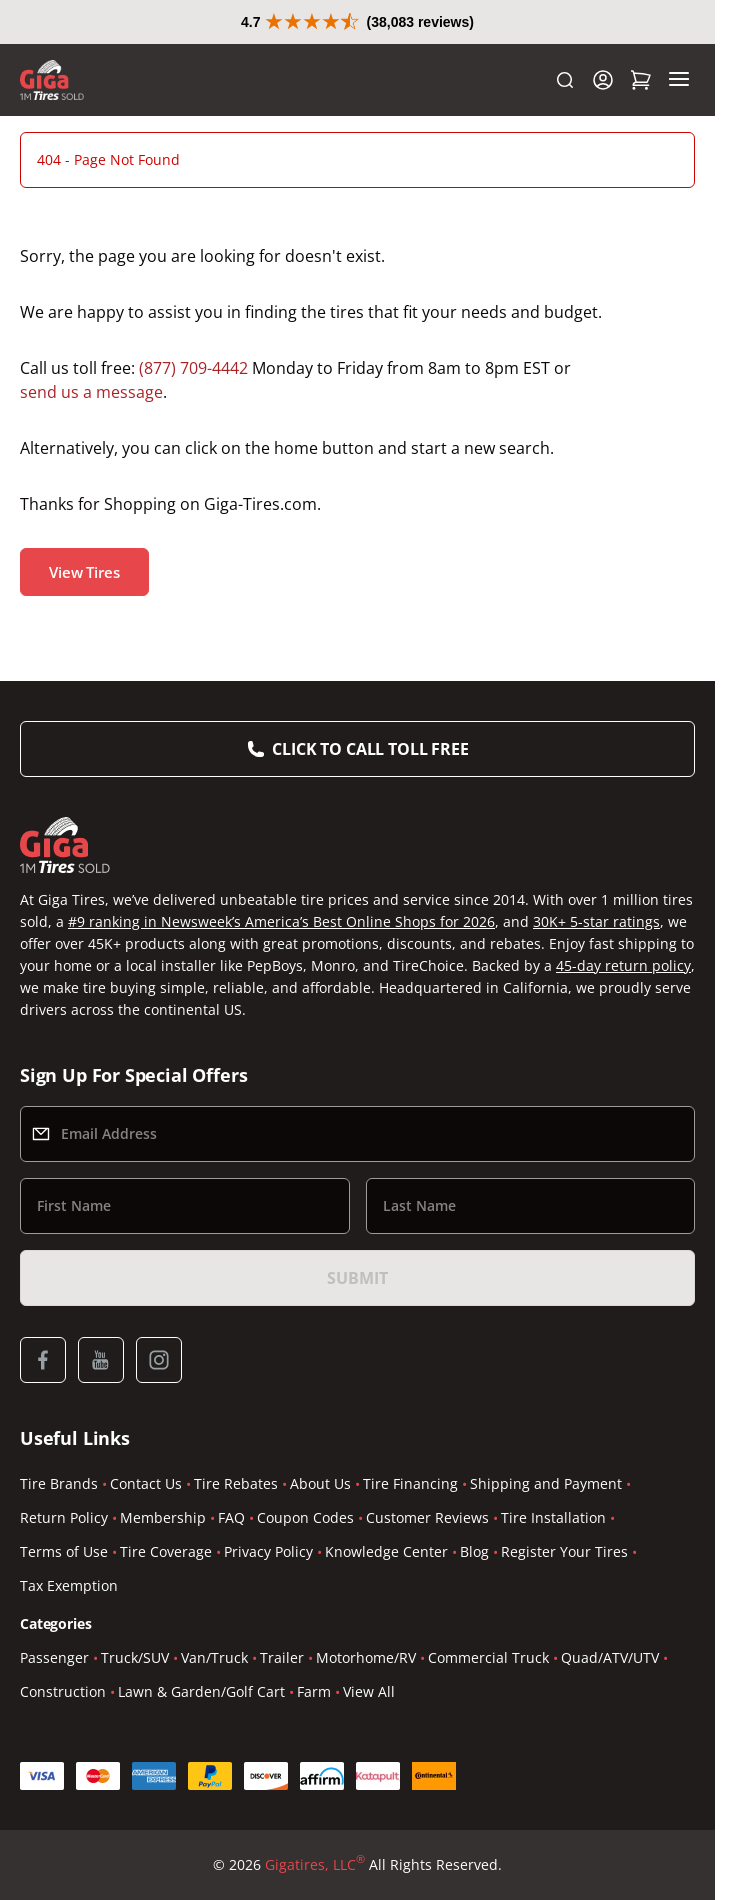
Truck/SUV (135, 1657)
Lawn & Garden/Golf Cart (201, 1691)
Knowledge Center (386, 1551)
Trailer (282, 1657)
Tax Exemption (69, 1585)
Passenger (54, 1657)
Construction (63, 1691)
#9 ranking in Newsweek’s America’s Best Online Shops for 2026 (281, 921)
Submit (357, 1278)
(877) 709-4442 (193, 368)
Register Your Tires (564, 1551)
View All (369, 1691)
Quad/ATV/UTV (610, 1657)
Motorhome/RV (366, 1657)
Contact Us (146, 1483)
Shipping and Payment (546, 1483)
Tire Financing (410, 1483)
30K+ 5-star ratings (596, 921)
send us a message (91, 392)
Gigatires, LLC (315, 1865)
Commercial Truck (488, 1657)
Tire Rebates (236, 1483)
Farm (314, 1691)
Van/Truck (214, 1657)
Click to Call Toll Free (370, 749)
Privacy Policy (268, 1551)
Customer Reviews (427, 1517)
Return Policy (64, 1517)
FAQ (231, 1517)
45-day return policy (623, 965)
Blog (474, 1551)
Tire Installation (553, 1517)
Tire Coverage (166, 1551)
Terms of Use (64, 1551)
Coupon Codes (305, 1517)
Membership (163, 1517)
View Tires (84, 572)
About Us (320, 1483)
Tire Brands (59, 1483)
